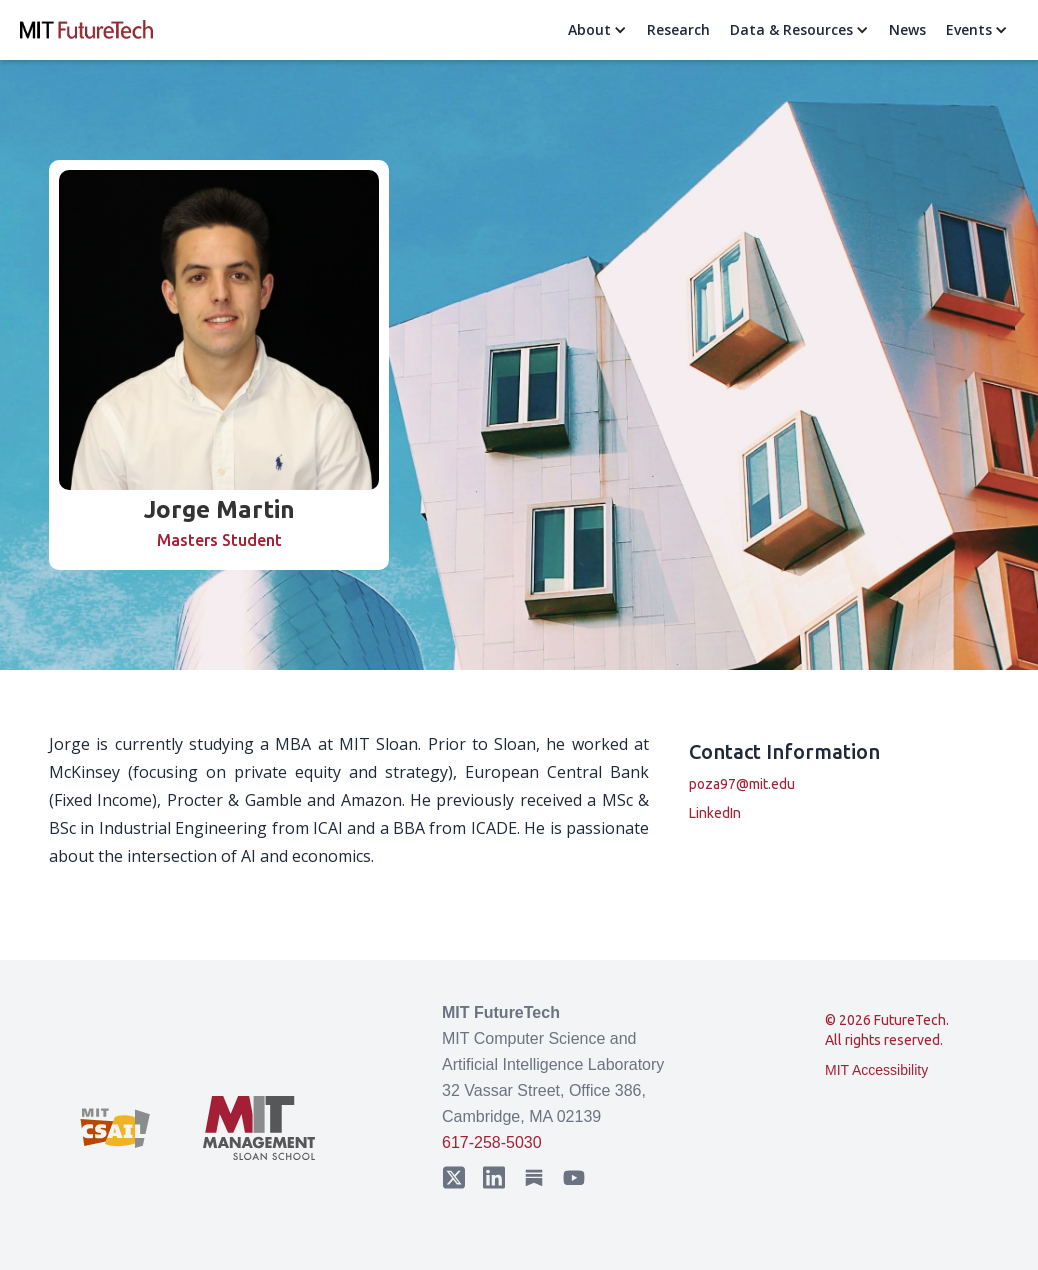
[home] (86, 30)
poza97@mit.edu (742, 784)
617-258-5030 (492, 1142)
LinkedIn (715, 813)
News (907, 29)
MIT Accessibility (876, 1070)
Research (678, 29)
